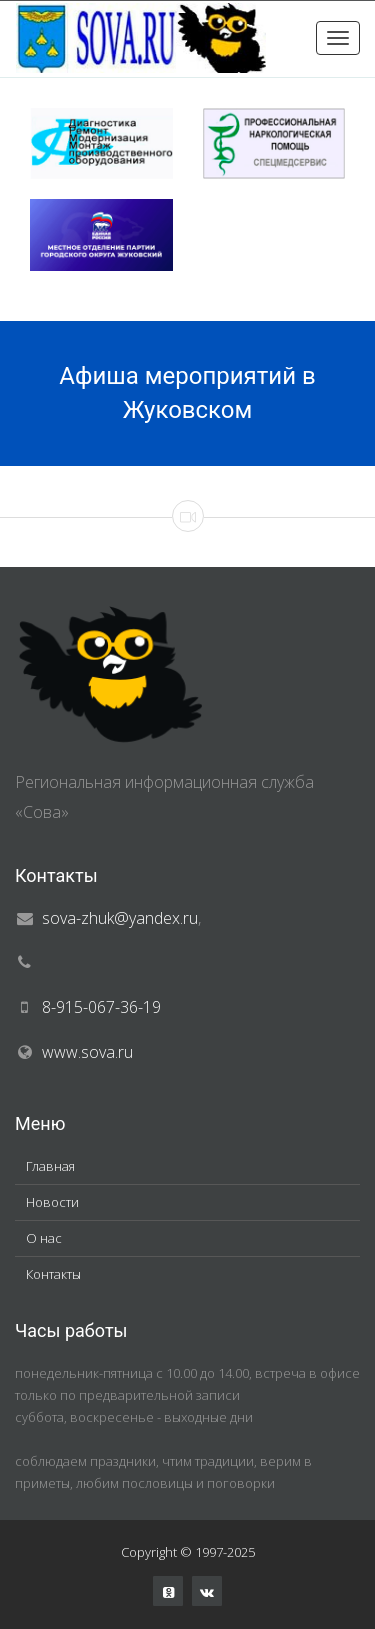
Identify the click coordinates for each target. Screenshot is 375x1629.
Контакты (53, 1274)
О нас (44, 1238)
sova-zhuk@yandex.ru (120, 918)
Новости (52, 1202)
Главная (50, 1166)
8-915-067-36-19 (101, 1007)
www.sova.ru (87, 1052)
